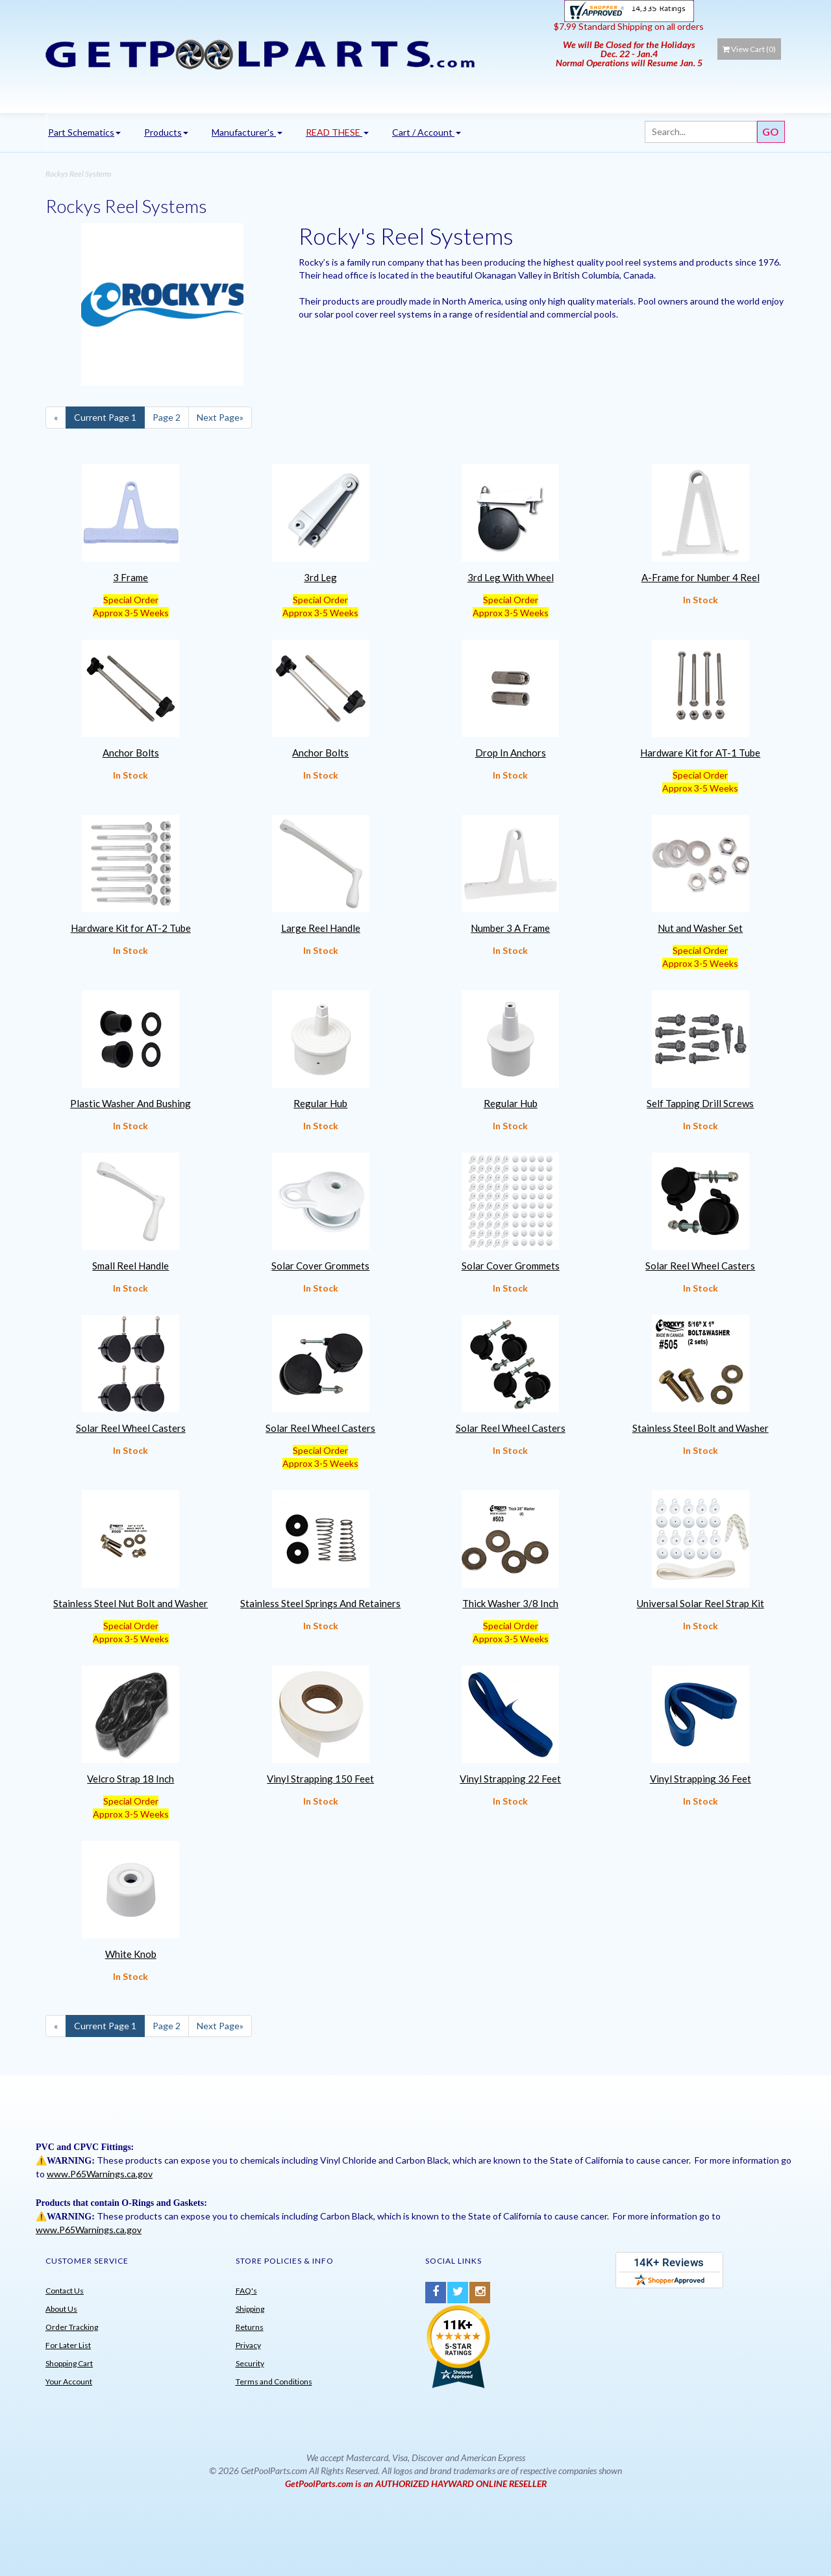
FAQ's (246, 2290)
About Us (61, 2309)
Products (166, 132)
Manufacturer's (247, 132)
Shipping (250, 2309)
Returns (250, 2327)
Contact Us (64, 2290)
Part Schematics (84, 132)
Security (250, 2363)
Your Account (68, 2381)
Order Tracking (71, 2327)
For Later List (68, 2345)
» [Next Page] (220, 417)
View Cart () (749, 49)
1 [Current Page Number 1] (105, 417)
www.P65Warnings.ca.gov (100, 2173)
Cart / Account (426, 132)
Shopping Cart (69, 2363)
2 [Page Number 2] (166, 417)
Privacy (248, 2345)
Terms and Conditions (274, 2381)
